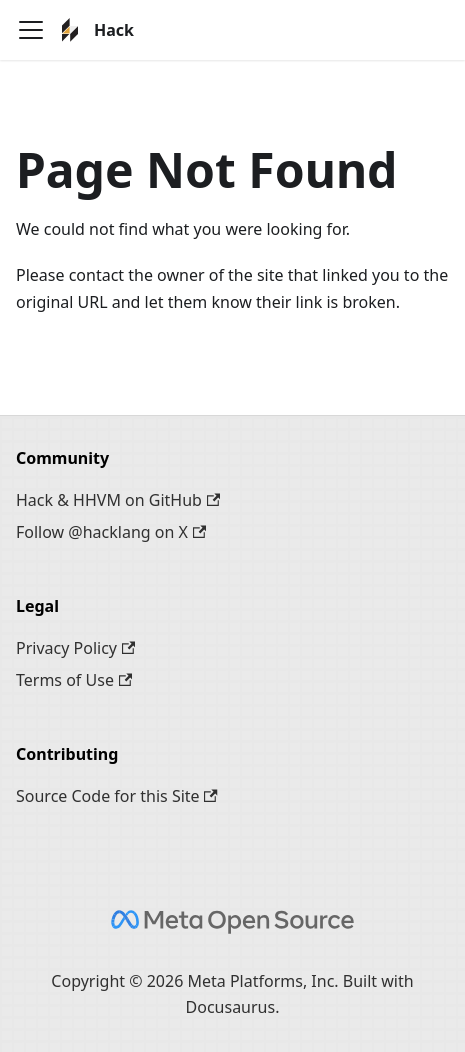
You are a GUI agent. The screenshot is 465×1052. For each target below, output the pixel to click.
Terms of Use (74, 680)
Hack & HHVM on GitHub (118, 500)
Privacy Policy (75, 648)
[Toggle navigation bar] (31, 30)
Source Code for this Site (117, 796)
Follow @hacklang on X (111, 532)
